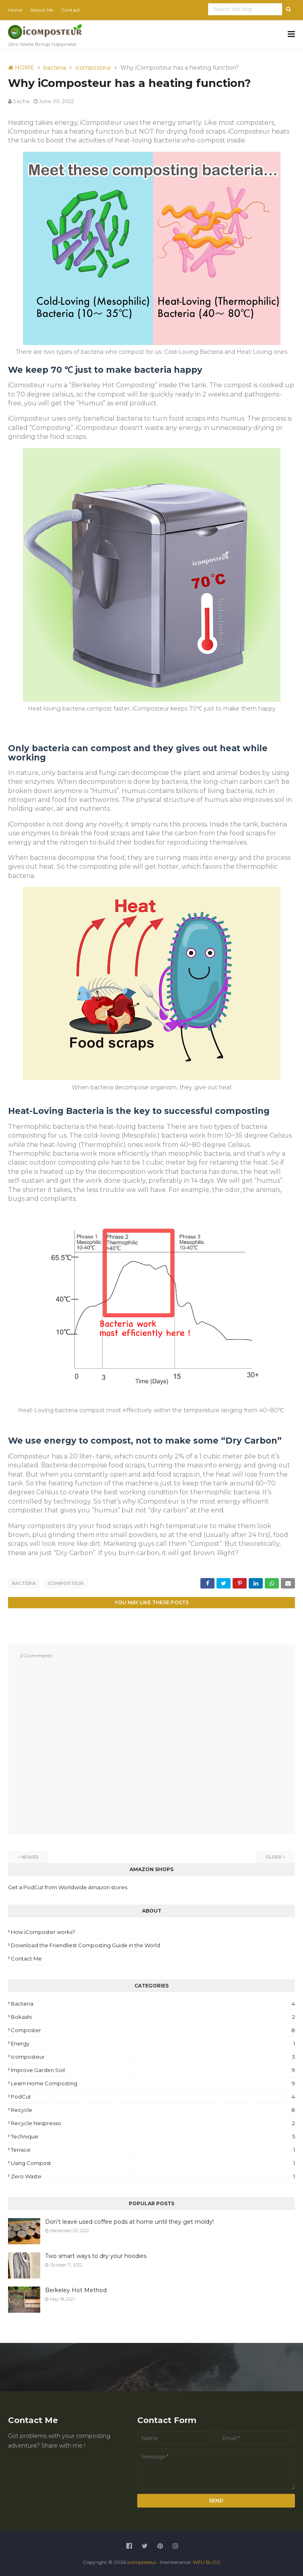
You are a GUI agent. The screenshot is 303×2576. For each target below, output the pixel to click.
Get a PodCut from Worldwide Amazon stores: (68, 1887)
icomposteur (93, 67)
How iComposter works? (43, 1931)
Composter (153, 2030)
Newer (30, 1856)
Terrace (153, 2149)
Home (15, 10)
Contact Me (26, 1958)
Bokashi (153, 2016)
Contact (70, 10)
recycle (153, 2109)
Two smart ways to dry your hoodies (95, 2255)
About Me (41, 10)
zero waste (153, 2176)
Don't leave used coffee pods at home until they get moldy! (129, 2221)
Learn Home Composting (153, 2083)
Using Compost (153, 2162)
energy (153, 2043)
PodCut (153, 2096)
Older (274, 1856)
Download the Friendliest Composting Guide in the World (85, 1945)
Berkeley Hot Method (76, 2289)
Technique (153, 2136)
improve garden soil (153, 2069)
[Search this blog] (246, 9)
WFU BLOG (207, 2562)
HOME (21, 67)
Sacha (21, 101)
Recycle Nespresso (153, 2122)
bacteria (54, 67)
